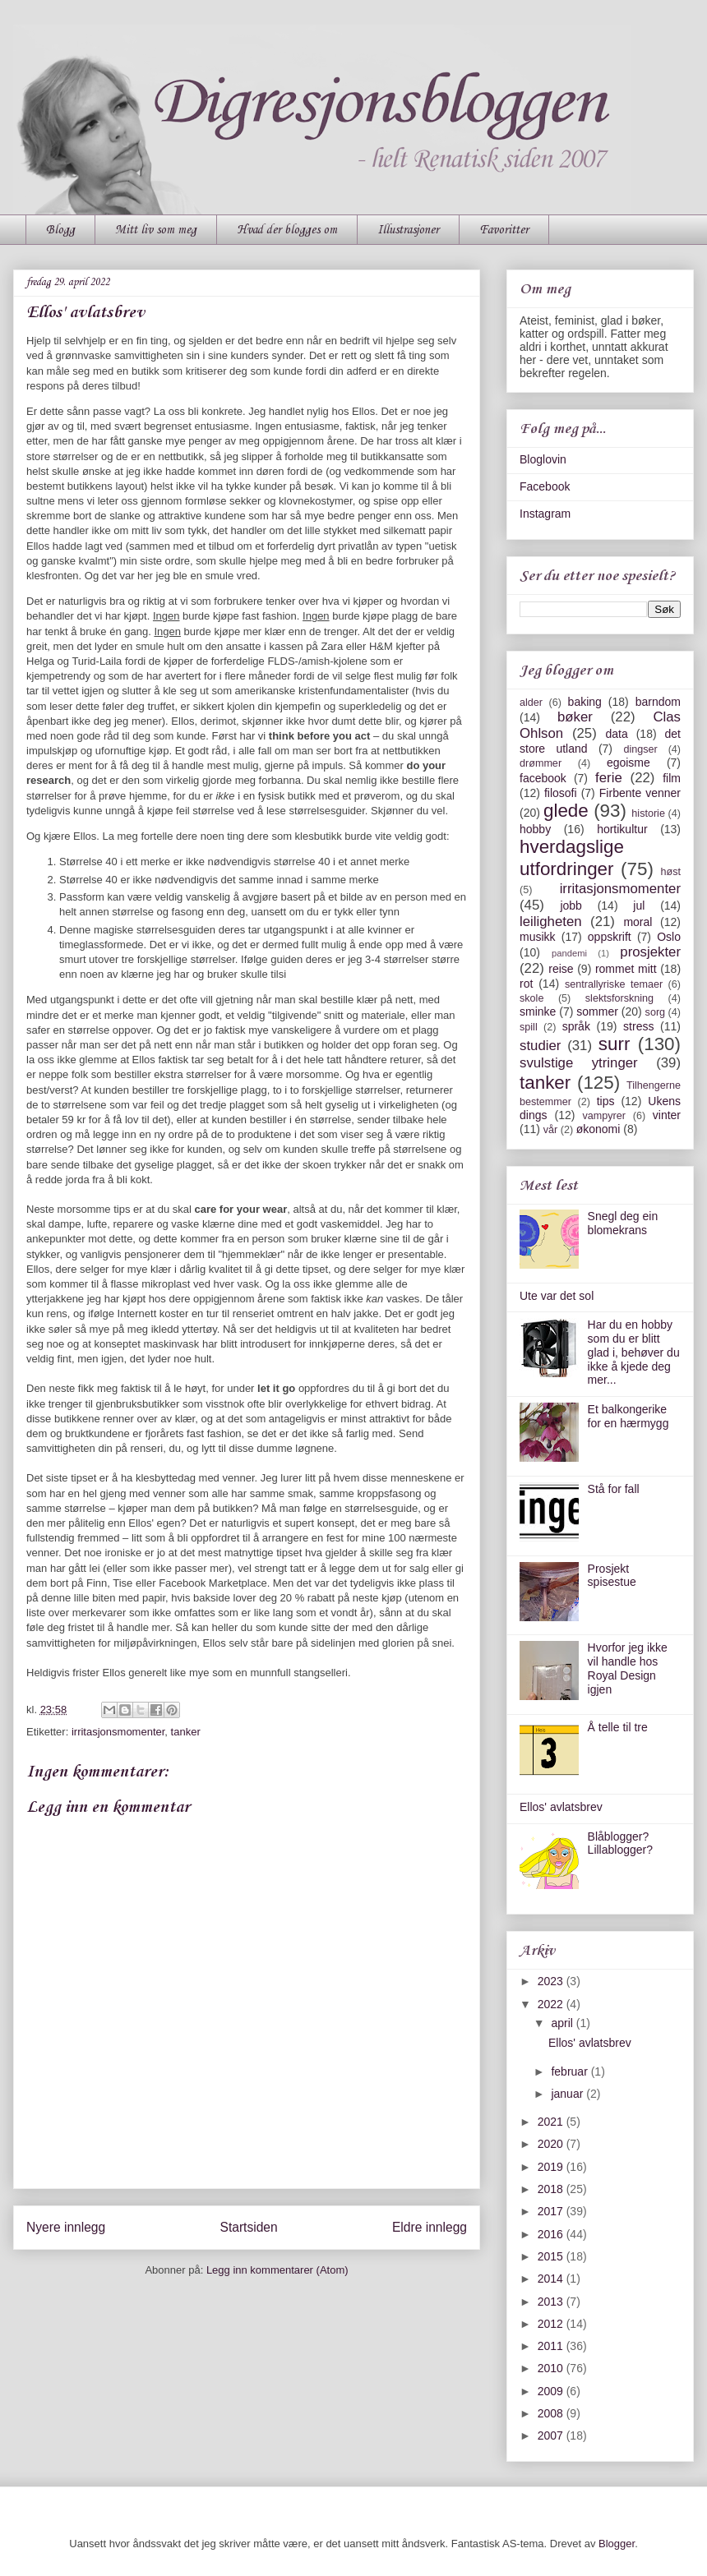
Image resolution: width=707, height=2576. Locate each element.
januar (568, 2093)
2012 (552, 2323)
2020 (552, 2143)
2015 (552, 2256)
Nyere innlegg (65, 2227)
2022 (552, 2004)
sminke (538, 1011)
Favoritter (504, 230)
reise (560, 968)
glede (566, 810)
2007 (552, 2435)
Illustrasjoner (408, 230)
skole (531, 998)
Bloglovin (543, 459)
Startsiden (248, 2227)
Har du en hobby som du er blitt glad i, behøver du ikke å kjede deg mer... (634, 1352)
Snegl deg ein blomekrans (623, 1223)
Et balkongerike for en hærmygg (628, 1416)
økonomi (598, 1129)
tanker (186, 1732)
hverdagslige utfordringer (572, 857)
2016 (552, 2234)
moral (637, 922)
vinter (667, 1115)
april (563, 2023)
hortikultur (622, 829)
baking (585, 701)
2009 (552, 2391)
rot (526, 983)
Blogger (616, 2543)
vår (550, 1130)
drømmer (540, 763)
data (616, 733)
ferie (608, 778)
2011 (552, 2346)
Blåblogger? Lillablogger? (620, 1843)
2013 (552, 2301)
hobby (535, 829)
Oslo (669, 936)
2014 (552, 2278)
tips (606, 1101)
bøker (575, 717)
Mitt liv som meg (155, 230)
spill (529, 1027)
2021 (552, 2121)
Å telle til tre (618, 1727)
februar (570, 2071)
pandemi (569, 953)
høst (671, 872)
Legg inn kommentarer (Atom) (277, 2270)
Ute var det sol (557, 1295)
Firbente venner (640, 793)
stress (638, 1026)
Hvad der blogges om (287, 230)
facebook (543, 778)
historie (648, 813)
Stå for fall (614, 1488)
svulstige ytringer (579, 1063)
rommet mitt (626, 968)
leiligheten (551, 921)
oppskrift (609, 936)
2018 (552, 2189)
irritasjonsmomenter (118, 1732)
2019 (552, 2166)
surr (614, 1044)
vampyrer (604, 1116)
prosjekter (650, 952)
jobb (570, 905)
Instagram (545, 513)
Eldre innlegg (429, 2227)
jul (639, 905)
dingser (640, 749)
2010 (552, 2368)
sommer (597, 1011)
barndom (658, 701)
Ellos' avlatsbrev (561, 1806)
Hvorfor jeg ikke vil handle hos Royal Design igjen (628, 1668)
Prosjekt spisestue (612, 1575)
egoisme (628, 762)
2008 (552, 2413)
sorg (655, 1012)
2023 (552, 1981)
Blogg (60, 230)
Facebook (545, 486)
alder (531, 702)
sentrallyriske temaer (614, 984)
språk (576, 1026)
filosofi (560, 793)
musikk (538, 936)
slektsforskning (619, 998)
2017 (552, 2211)
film (672, 778)
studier (540, 1045)
